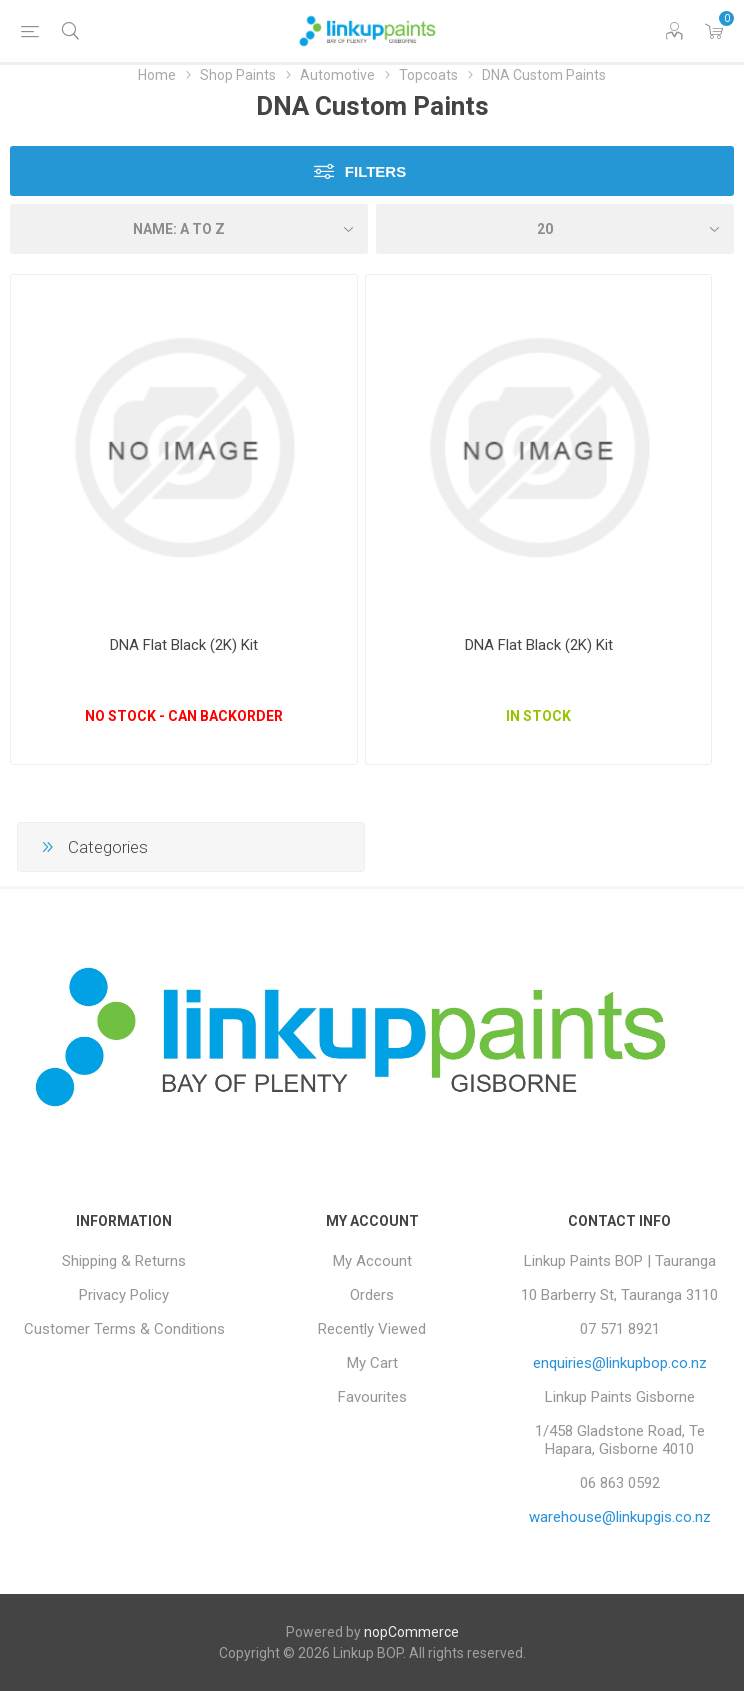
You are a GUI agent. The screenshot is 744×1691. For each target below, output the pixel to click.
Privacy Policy (124, 1295)
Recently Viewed (372, 1329)
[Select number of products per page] (555, 229)
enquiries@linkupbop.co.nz (620, 1363)
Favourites (372, 1397)
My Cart (372, 1363)
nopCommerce (411, 1632)
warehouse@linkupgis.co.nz (620, 1517)
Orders (372, 1295)
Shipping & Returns (124, 1261)
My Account (372, 1261)
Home (157, 75)
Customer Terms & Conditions (124, 1329)
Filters (375, 171)
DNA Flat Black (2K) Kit (184, 645)
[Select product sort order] (189, 229)
